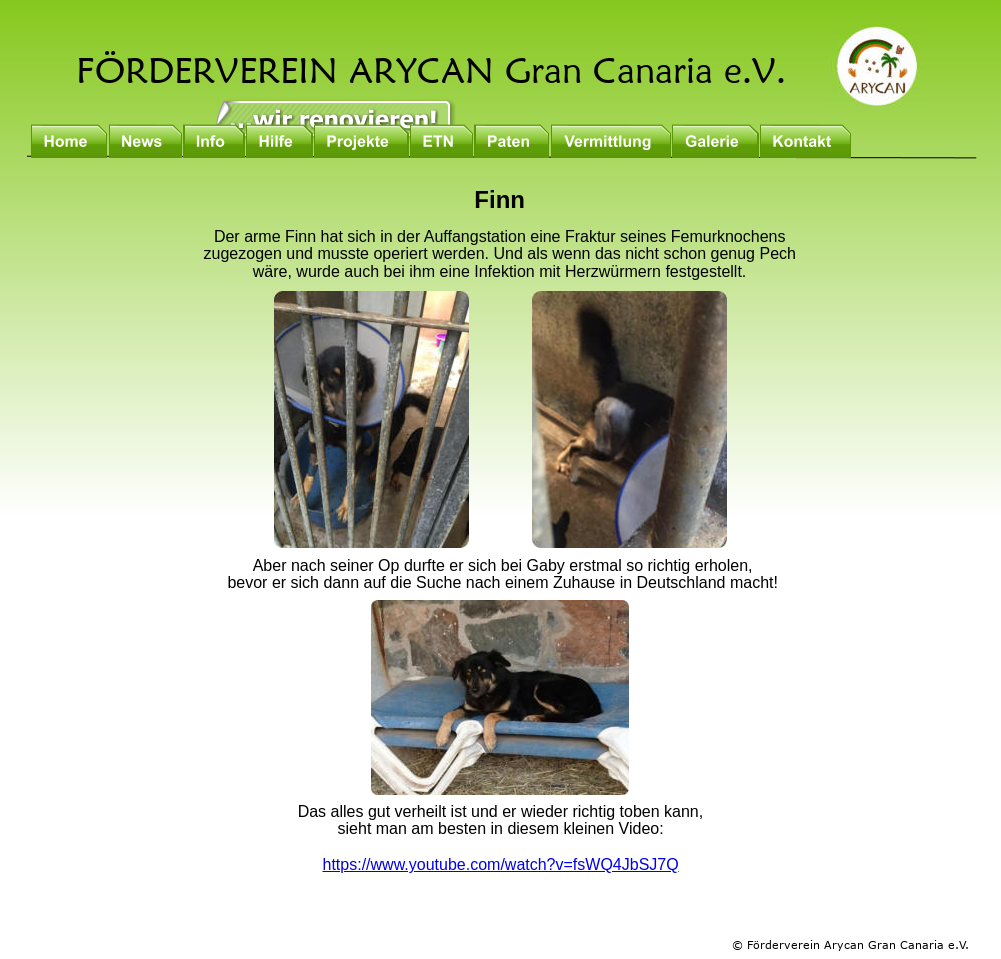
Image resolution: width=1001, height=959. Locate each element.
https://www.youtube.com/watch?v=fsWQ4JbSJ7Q (501, 864)
